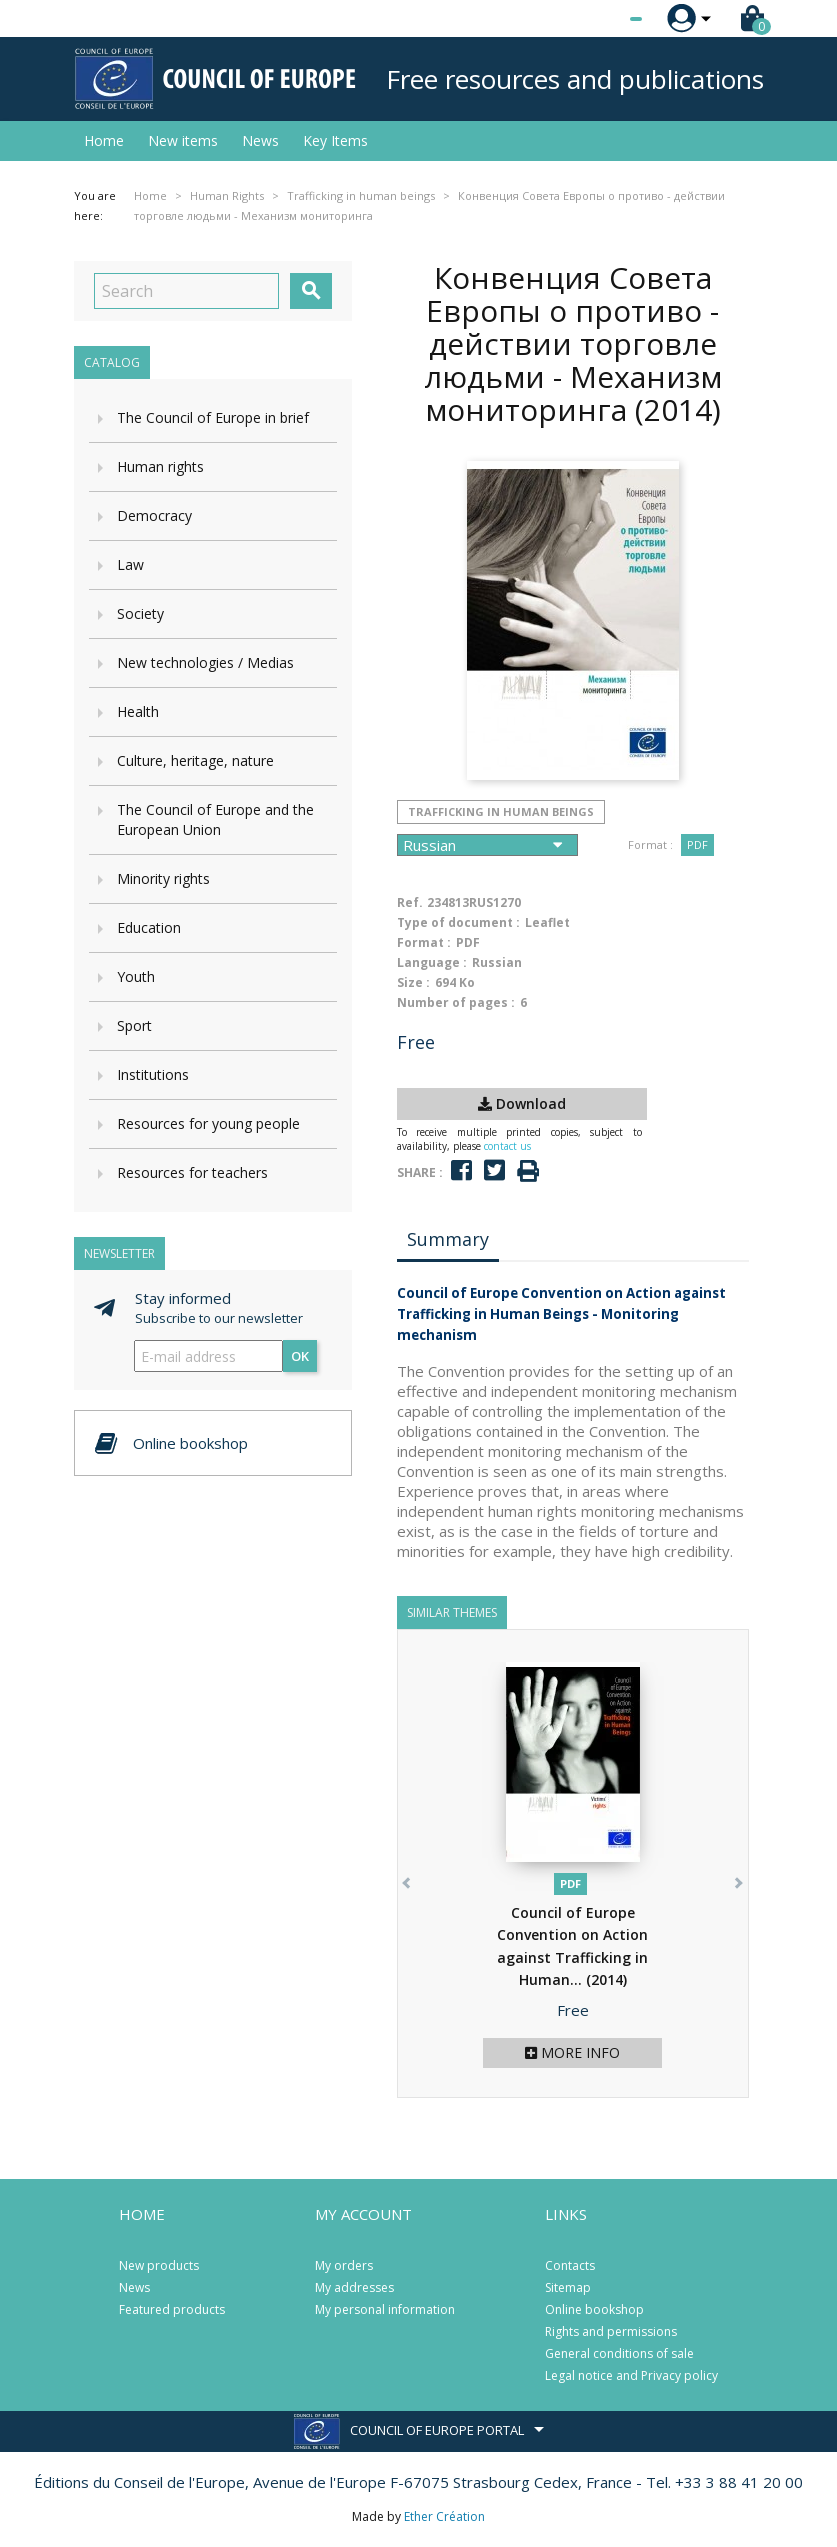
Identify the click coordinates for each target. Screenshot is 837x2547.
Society (140, 613)
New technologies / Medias (205, 662)
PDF (697, 844)
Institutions (153, 1074)
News (260, 140)
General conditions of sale (619, 2353)
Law (130, 564)
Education (149, 927)
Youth (136, 976)
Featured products (172, 2309)
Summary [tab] (448, 1239)
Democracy (154, 515)
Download (522, 1103)
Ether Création (444, 2516)
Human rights (160, 466)
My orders (344, 2265)
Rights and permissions (611, 2331)
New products (159, 2265)
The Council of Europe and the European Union (215, 819)
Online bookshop (594, 2309)
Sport (134, 1025)
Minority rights (163, 878)
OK (300, 1356)
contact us (507, 1146)
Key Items (335, 140)
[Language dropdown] (598, 19)
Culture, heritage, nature (195, 760)
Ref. (410, 902)
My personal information (385, 2309)
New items (183, 140)
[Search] (186, 291)
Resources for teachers (192, 1172)
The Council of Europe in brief (213, 417)
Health (138, 711)
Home (104, 140)
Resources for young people (208, 1123)
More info (572, 2052)
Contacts (570, 2265)
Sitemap (568, 2287)
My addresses (354, 2287)
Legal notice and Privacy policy (631, 2375)
